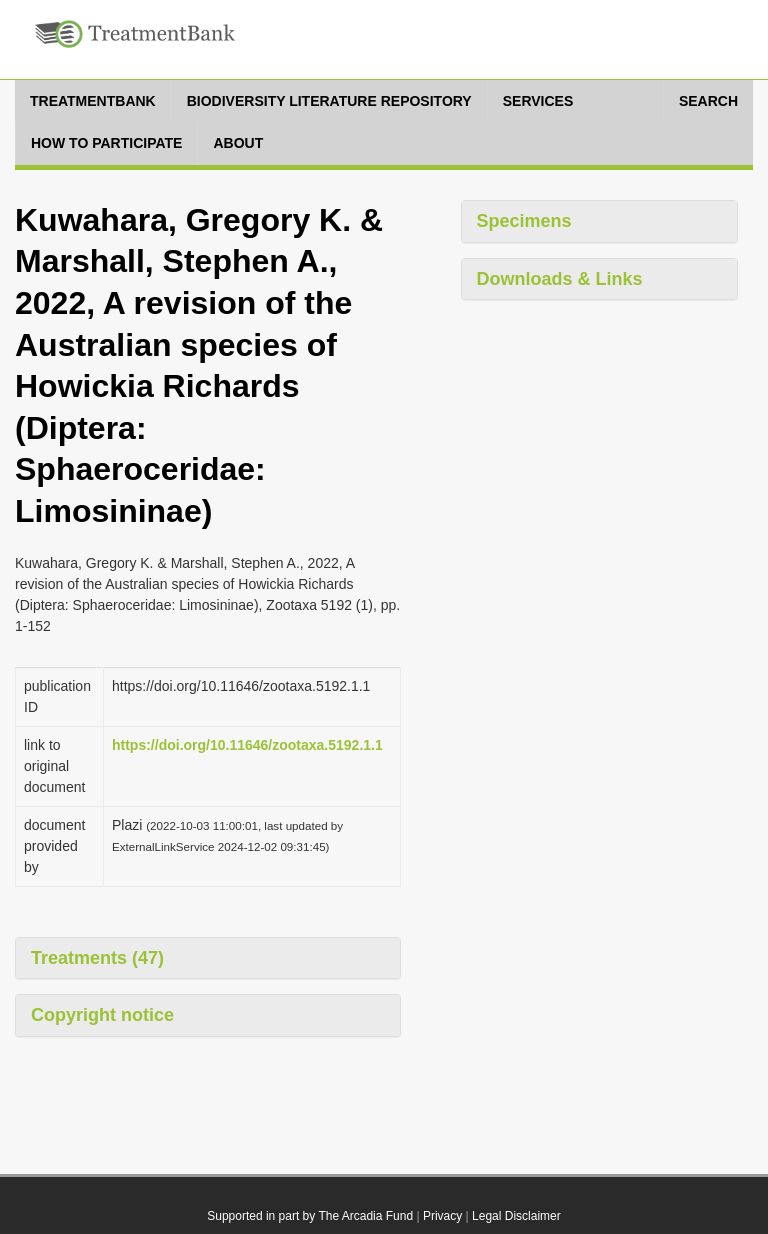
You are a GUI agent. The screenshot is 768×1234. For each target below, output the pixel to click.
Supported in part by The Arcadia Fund (310, 1216)
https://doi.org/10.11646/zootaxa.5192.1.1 (247, 745)
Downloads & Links (560, 279)
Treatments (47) (97, 958)
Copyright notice (102, 1015)
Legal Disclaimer (516, 1216)
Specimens (524, 221)
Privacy (442, 1216)
